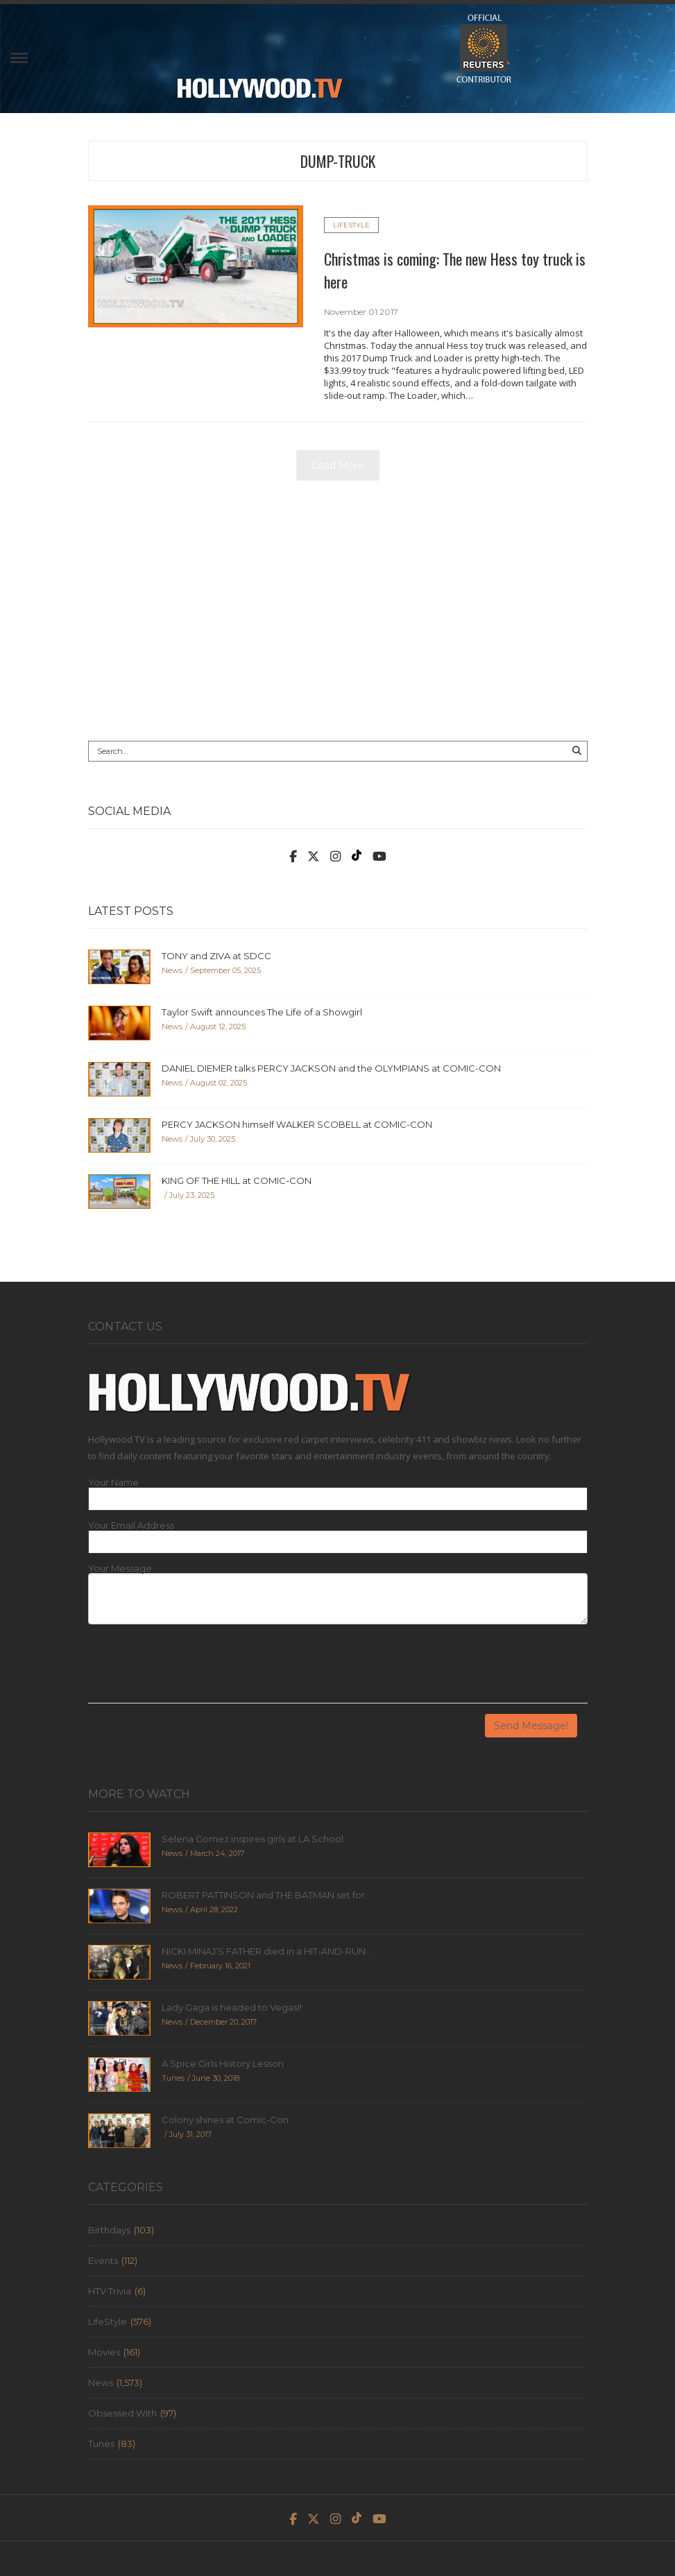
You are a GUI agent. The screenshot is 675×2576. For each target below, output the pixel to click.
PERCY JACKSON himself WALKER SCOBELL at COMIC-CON (297, 1124)
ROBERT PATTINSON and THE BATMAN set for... (266, 1894)
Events (103, 2260)
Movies (104, 2352)
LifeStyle (351, 225)
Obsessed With (122, 2413)
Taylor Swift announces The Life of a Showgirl (262, 1011)
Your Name (113, 1482)
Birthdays (109, 2229)
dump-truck (337, 161)
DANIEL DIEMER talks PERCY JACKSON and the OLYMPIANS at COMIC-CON (331, 1068)
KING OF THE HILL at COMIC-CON (236, 1180)
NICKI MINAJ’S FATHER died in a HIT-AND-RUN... (267, 1951)
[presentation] (193, 1669)
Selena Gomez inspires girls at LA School (252, 1838)
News (100, 2382)
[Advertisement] (338, 616)
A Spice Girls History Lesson (223, 2063)
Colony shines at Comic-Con (225, 2119)
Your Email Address (131, 1525)
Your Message (120, 1568)
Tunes (101, 2443)
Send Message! (531, 1725)
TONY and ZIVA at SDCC (216, 955)
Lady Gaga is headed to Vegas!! (232, 2007)
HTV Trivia (109, 2290)
